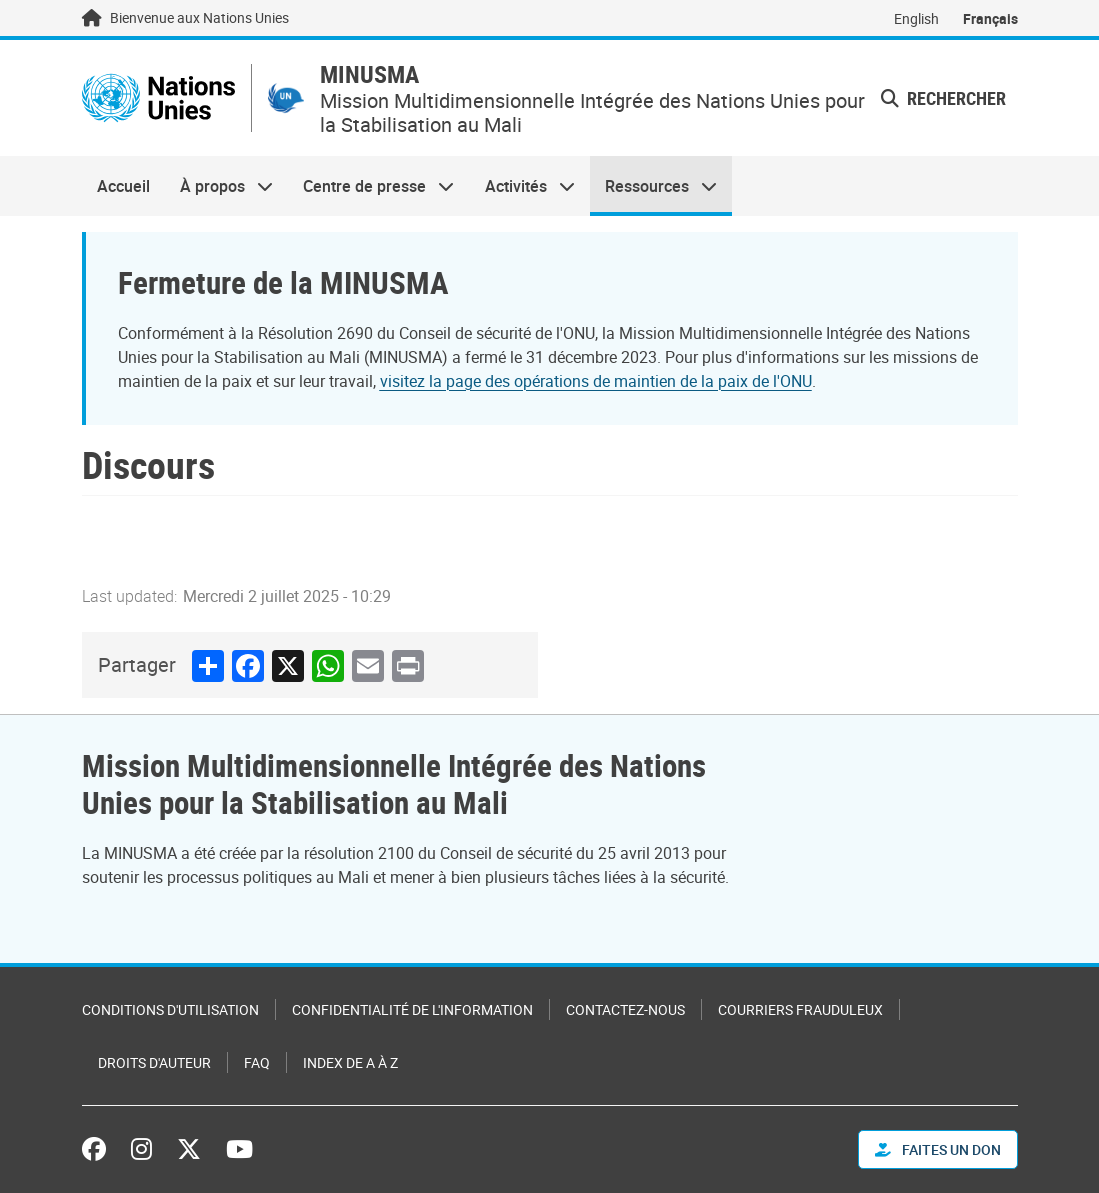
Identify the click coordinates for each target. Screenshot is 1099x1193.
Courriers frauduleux (800, 1009)
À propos (219, 186)
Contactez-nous (625, 1009)
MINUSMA (369, 74)
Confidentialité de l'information (412, 1009)
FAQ (257, 1062)
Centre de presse (371, 186)
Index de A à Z (350, 1062)
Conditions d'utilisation (170, 1009)
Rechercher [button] (943, 98)
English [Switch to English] (916, 18)
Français (990, 18)
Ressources (653, 186)
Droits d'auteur (154, 1062)
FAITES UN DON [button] (938, 1149)
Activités (522, 186)
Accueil (123, 186)
